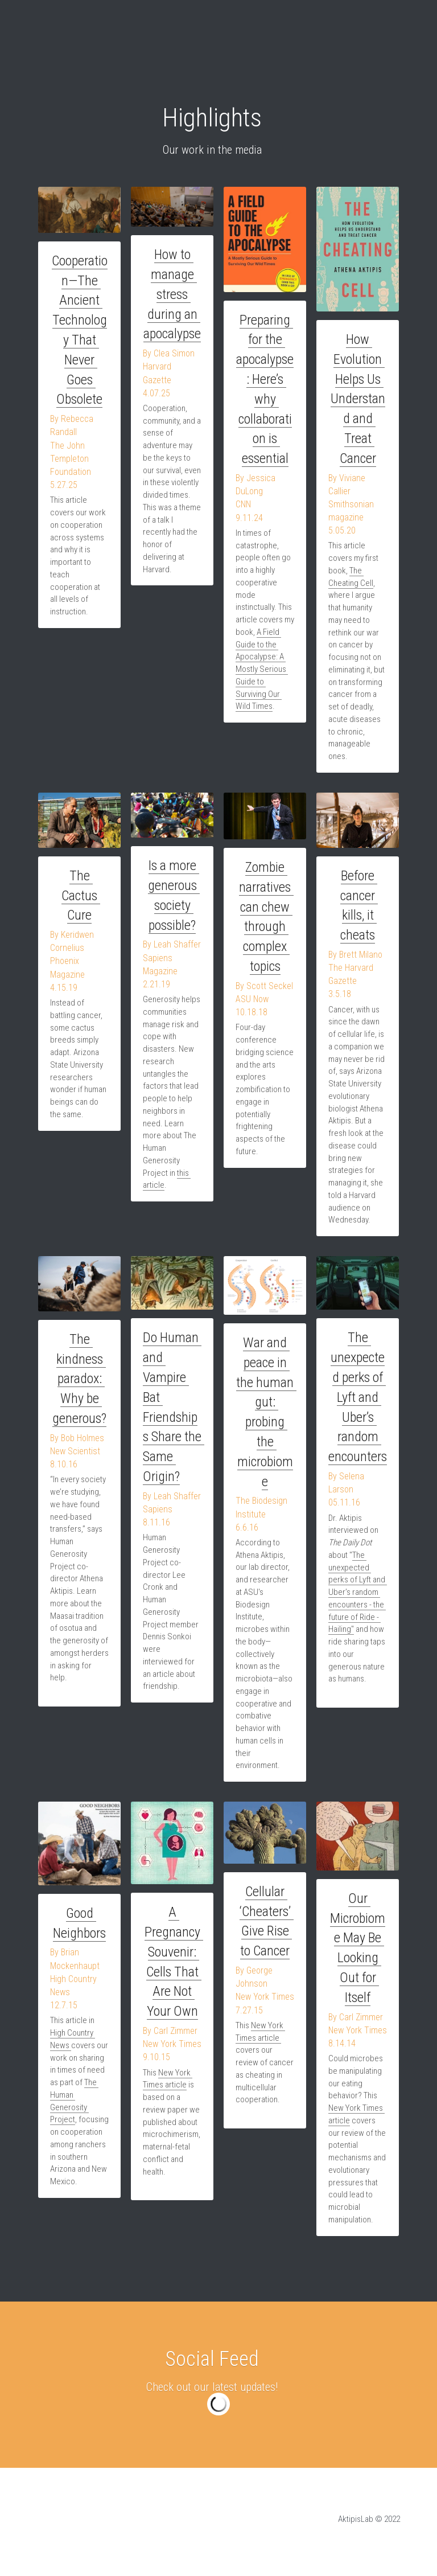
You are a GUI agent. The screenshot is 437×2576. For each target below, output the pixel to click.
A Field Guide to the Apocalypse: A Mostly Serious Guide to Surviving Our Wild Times (262, 669)
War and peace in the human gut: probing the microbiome (267, 1403)
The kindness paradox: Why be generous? (79, 1380)
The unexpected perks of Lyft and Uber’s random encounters (358, 1398)
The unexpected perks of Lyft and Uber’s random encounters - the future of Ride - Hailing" (358, 1593)
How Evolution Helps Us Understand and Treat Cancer (358, 399)
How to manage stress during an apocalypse (172, 294)
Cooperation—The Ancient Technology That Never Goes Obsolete (80, 320)
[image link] (78, 209)
